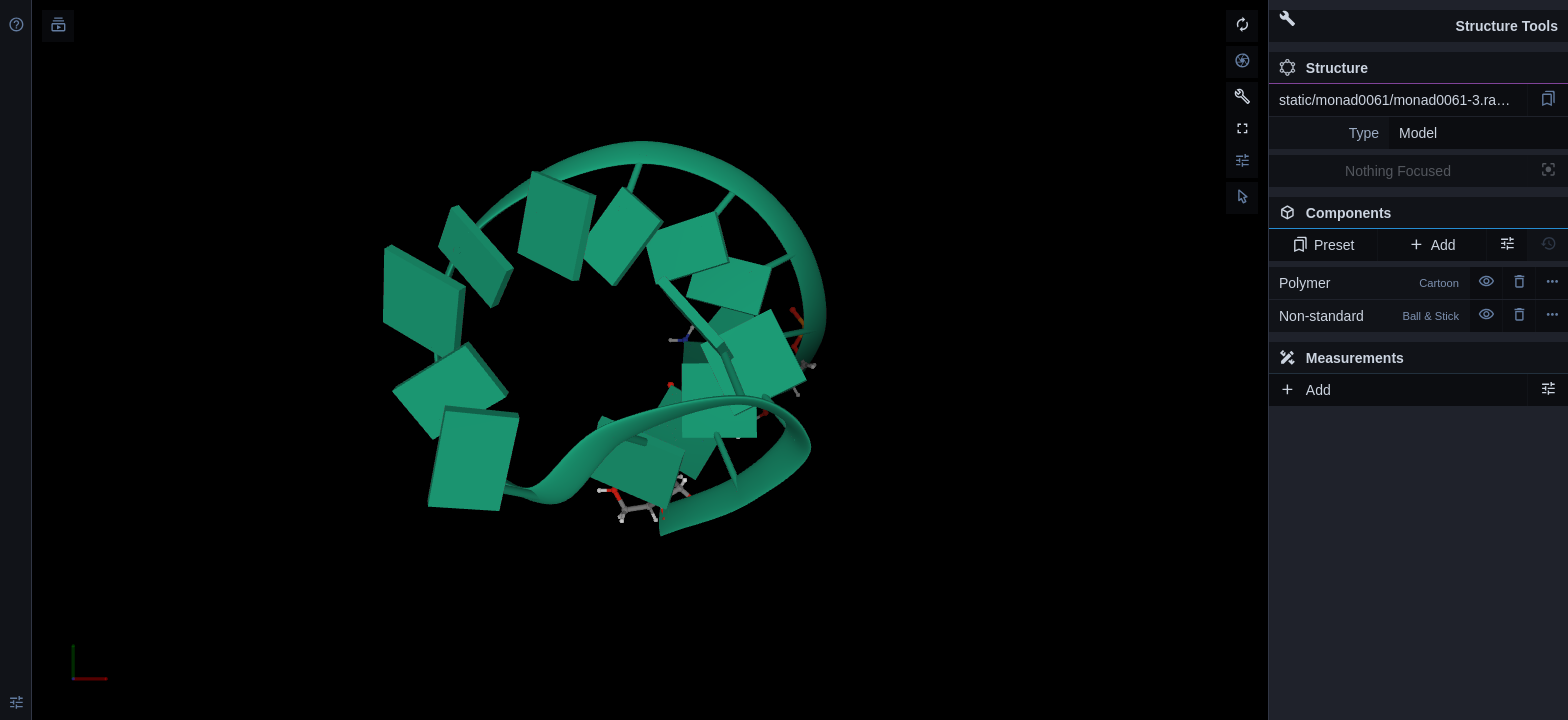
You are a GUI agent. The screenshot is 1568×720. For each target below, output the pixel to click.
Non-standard (1369, 316)
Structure (1323, 68)
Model (1418, 133)
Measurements (1341, 358)
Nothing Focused (1398, 171)
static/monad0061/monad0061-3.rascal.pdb (1403, 100)
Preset (1323, 245)
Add (1431, 245)
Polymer (1369, 283)
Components (1418, 217)
